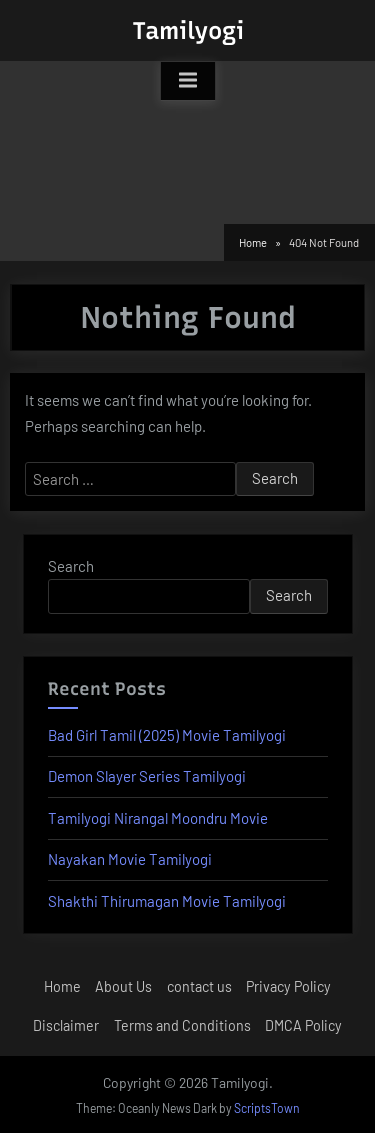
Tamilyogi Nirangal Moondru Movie (158, 818)
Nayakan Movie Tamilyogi (130, 859)
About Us (123, 986)
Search (71, 566)
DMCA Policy (303, 1025)
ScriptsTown (267, 1108)
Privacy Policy (288, 986)
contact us (199, 986)
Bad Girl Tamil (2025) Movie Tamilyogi (167, 735)
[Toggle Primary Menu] (188, 81)
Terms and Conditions (182, 1025)
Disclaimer (66, 1025)
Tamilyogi (188, 30)
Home (62, 986)
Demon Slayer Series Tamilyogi (147, 776)
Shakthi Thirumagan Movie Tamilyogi (167, 901)
